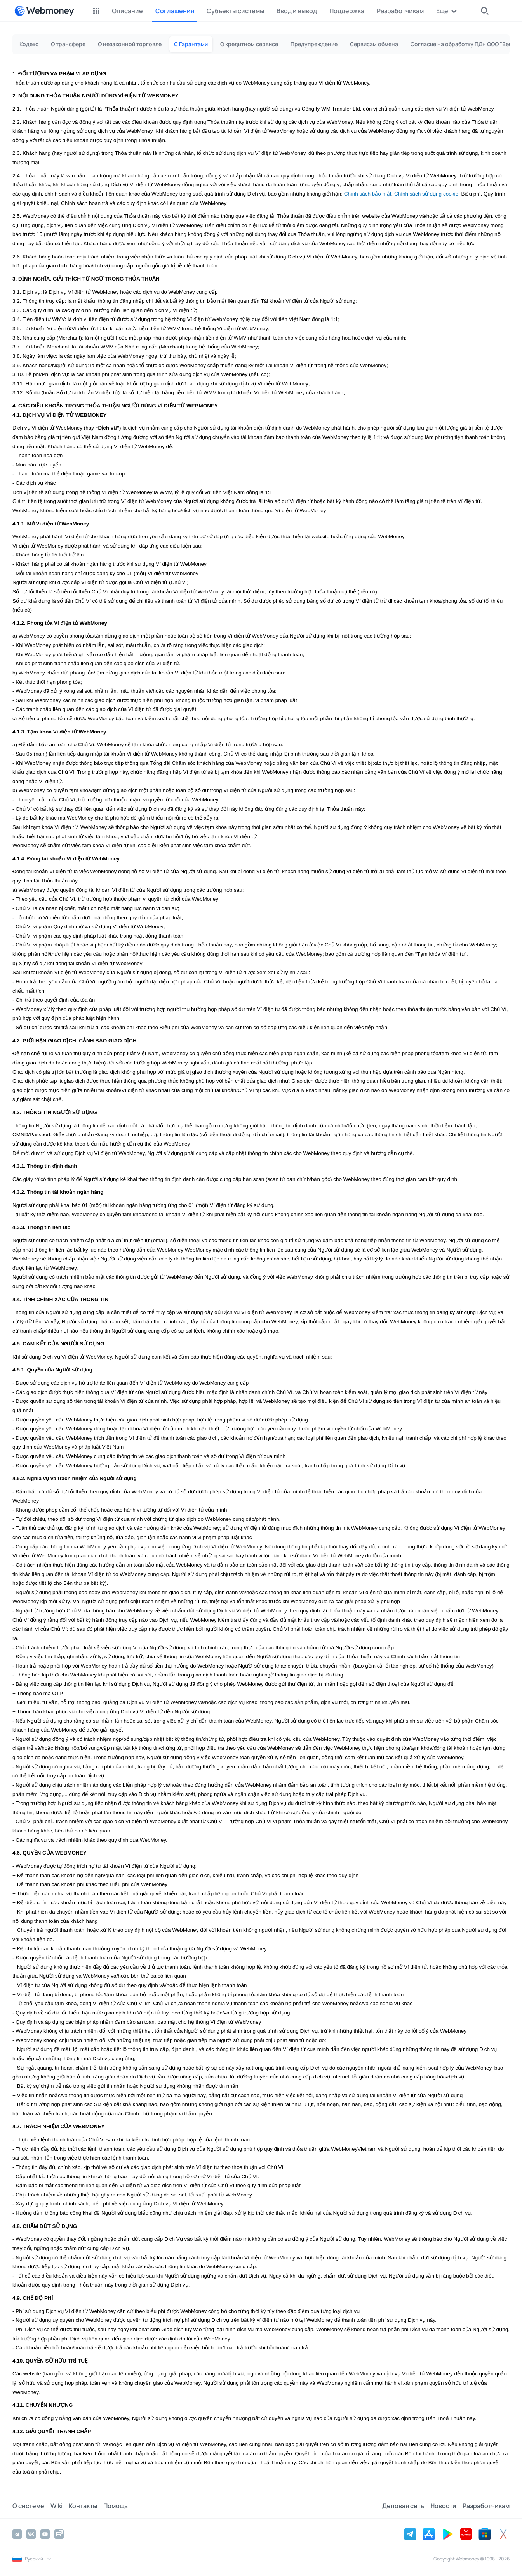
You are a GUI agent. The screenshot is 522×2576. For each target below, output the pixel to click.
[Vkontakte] (31, 2534)
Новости (443, 2505)
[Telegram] (17, 2534)
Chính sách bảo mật (368, 194)
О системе (28, 2505)
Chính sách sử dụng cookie (426, 194)
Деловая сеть (403, 2505)
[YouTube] (45, 2534)
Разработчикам (486, 2505)
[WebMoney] (44, 11)
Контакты (83, 2505)
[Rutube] (59, 2534)
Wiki (56, 2505)
